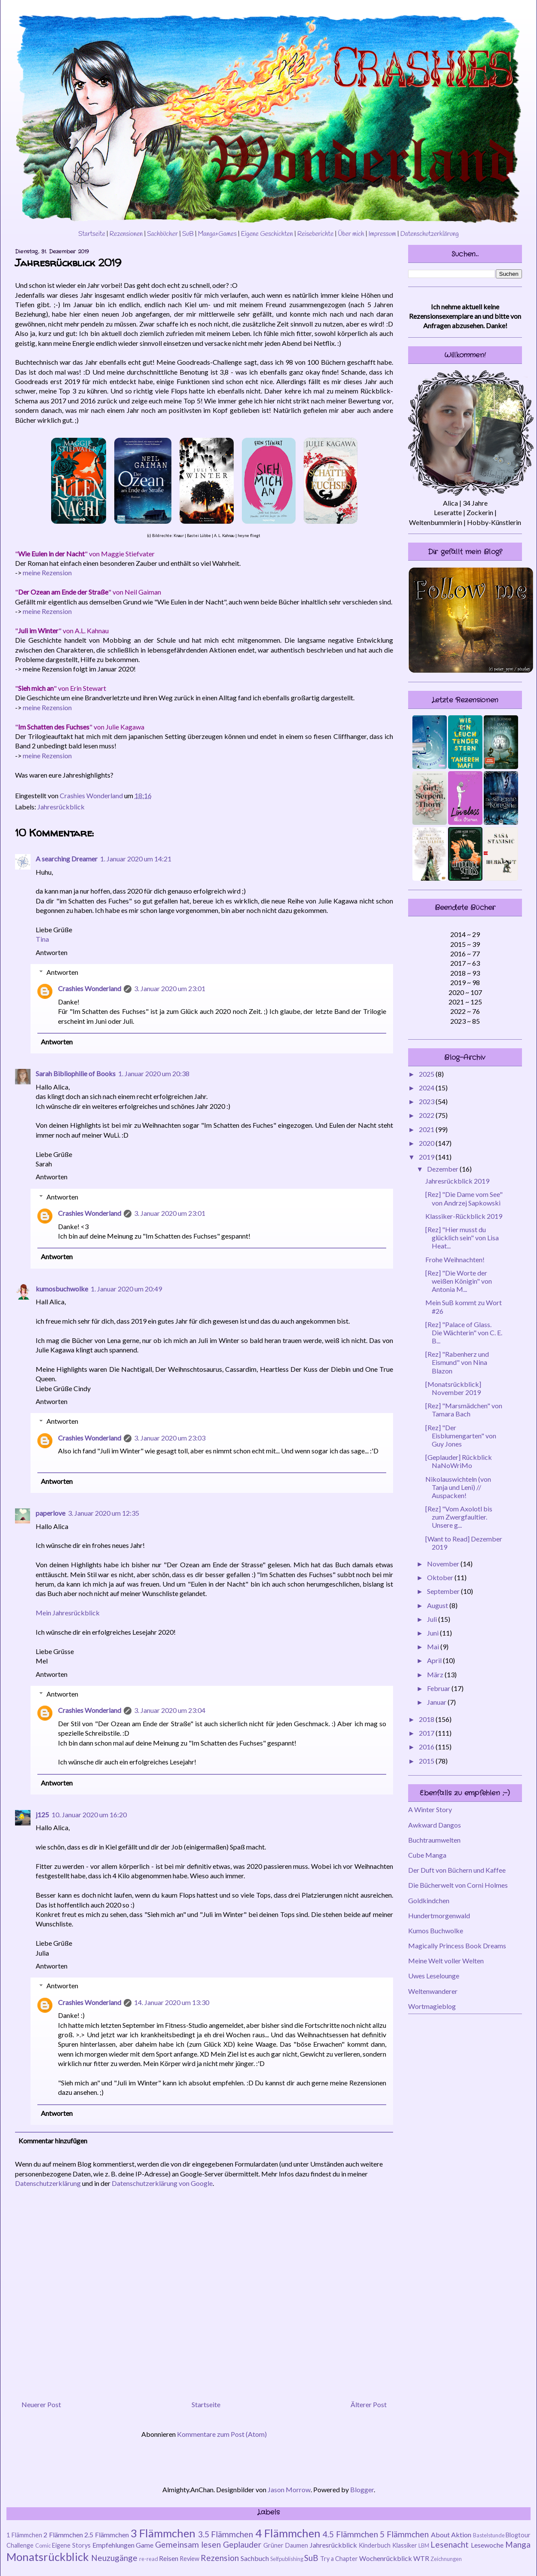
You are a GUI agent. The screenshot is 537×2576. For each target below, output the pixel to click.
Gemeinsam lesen (188, 2544)
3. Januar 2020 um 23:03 (169, 1438)
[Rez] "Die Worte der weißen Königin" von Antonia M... (458, 1281)
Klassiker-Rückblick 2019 (463, 1216)
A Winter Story (430, 1809)
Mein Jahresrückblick (68, 1612)
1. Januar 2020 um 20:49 (126, 1289)
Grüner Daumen (285, 2545)
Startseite (91, 234)
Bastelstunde (489, 2535)
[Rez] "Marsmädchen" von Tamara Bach (463, 1409)
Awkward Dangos (434, 1825)
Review (189, 2558)
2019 (427, 1157)
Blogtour (518, 2535)
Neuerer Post (41, 2404)
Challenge (20, 2545)
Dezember (443, 1169)
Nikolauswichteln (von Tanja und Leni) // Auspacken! (458, 1487)
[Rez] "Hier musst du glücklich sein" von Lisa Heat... (462, 1237)
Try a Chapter (339, 2558)
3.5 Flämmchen (225, 2534)
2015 (427, 1761)
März (436, 1674)
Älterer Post (369, 2404)
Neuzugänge (114, 2558)
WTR (421, 2558)
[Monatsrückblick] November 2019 (453, 1388)
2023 (427, 1101)
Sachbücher (162, 234)
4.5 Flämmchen (350, 2534)
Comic (43, 2545)
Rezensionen (126, 234)
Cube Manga (427, 1855)
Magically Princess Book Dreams (457, 1945)
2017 (427, 1733)
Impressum (382, 234)
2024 (427, 1088)
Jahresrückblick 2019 (457, 1181)
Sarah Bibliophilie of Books (76, 1073)
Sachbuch (255, 2558)
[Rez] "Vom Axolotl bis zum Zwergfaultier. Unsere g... (458, 1517)
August (438, 1605)
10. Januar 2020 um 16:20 (89, 1814)
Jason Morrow (289, 2489)
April (435, 1660)
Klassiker (404, 2545)
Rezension (220, 2558)
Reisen (168, 2558)
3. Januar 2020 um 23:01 (169, 988)
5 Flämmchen (404, 2534)
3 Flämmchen (163, 2533)
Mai (433, 1646)
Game (144, 2545)
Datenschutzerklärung (429, 234)
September (444, 1591)
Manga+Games (217, 234)
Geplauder (242, 2544)
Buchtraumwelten (434, 1840)
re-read (148, 2558)
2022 (427, 1115)
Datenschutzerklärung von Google (162, 2183)
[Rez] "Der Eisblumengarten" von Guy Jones (460, 1435)
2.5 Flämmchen (106, 2534)
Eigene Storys (71, 2545)
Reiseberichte (315, 234)
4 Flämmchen (287, 2533)
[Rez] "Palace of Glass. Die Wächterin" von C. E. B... (463, 1332)
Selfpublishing (286, 2558)
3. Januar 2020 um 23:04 (169, 1710)
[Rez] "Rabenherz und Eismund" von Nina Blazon (457, 1362)
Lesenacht (449, 2544)
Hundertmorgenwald (439, 1915)
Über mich (351, 234)
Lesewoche (487, 2545)
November (444, 1564)
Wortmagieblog (432, 2006)
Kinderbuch (375, 2545)
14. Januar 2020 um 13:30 (171, 2002)
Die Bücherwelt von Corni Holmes (458, 1885)
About (440, 2534)
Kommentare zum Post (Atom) (222, 2434)
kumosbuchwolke (62, 1289)
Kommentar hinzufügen (52, 2140)
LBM (423, 2545)
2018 (427, 1719)
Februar (439, 1688)
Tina (42, 939)
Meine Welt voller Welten (446, 1960)
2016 (427, 1747)
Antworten (51, 952)
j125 (42, 1814)
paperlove (50, 1513)
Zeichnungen (446, 2558)
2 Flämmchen (63, 2534)
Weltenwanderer (433, 1991)
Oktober (441, 1577)
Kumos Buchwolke (435, 1930)
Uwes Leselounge (433, 1976)
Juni (433, 1633)
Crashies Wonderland (89, 988)
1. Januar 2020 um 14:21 (135, 859)
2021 (427, 1129)
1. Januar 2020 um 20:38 (153, 1073)
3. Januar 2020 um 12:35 (103, 1513)
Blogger (362, 2489)
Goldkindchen (428, 1900)
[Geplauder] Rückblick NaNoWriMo (458, 1461)
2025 (427, 1074)
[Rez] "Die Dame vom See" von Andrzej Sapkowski (464, 1198)
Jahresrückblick (61, 807)
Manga (518, 2544)
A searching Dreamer (67, 859)
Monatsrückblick (47, 2556)
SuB (188, 234)
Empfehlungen (113, 2545)
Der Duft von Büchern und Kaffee (457, 1870)
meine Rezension (47, 572)
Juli (432, 1619)
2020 (427, 1143)
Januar (437, 1702)
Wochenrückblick (385, 2558)
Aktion (461, 2534)
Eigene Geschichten (267, 234)
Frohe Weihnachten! (455, 1259)
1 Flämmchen (24, 2535)
